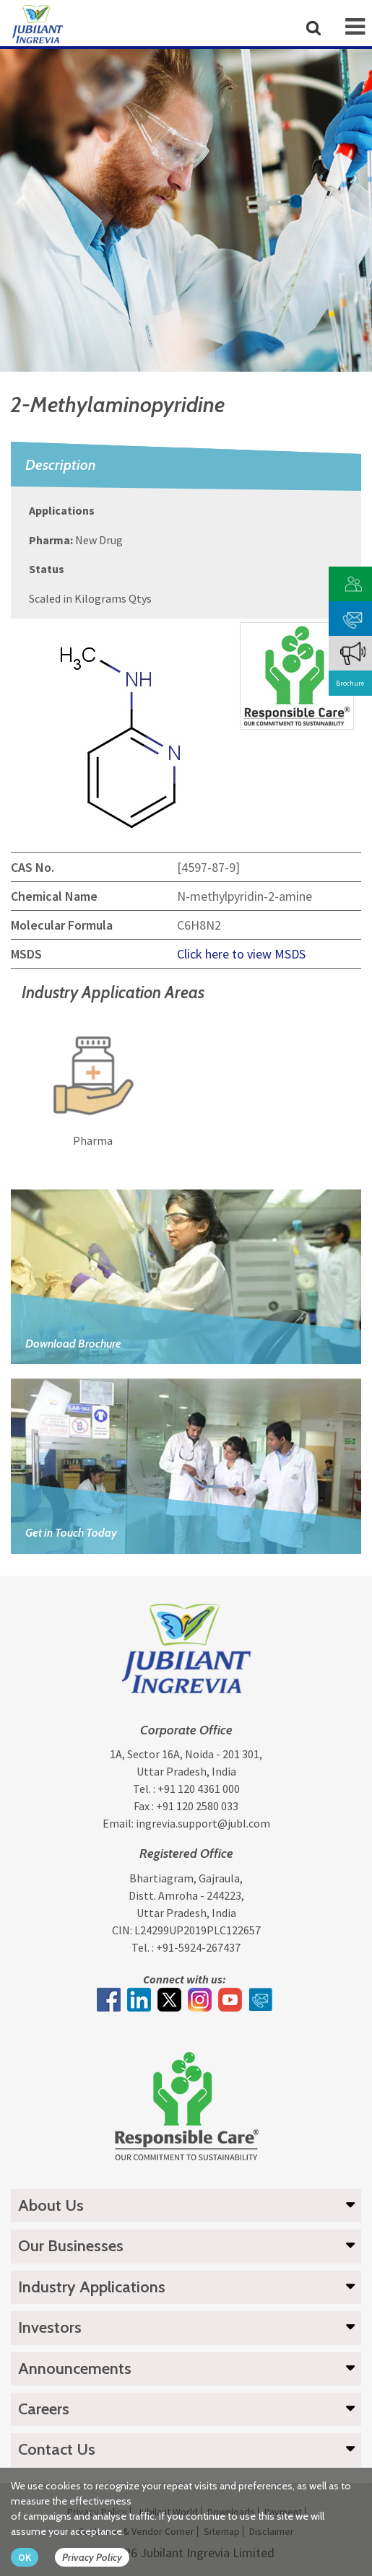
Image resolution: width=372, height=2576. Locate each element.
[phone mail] (352, 617)
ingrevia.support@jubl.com (203, 1823)
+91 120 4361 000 (198, 1788)
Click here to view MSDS (241, 954)
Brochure (350, 683)
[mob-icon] (355, 26)
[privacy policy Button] (99, 2557)
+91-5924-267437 (198, 1947)
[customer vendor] (352, 583)
